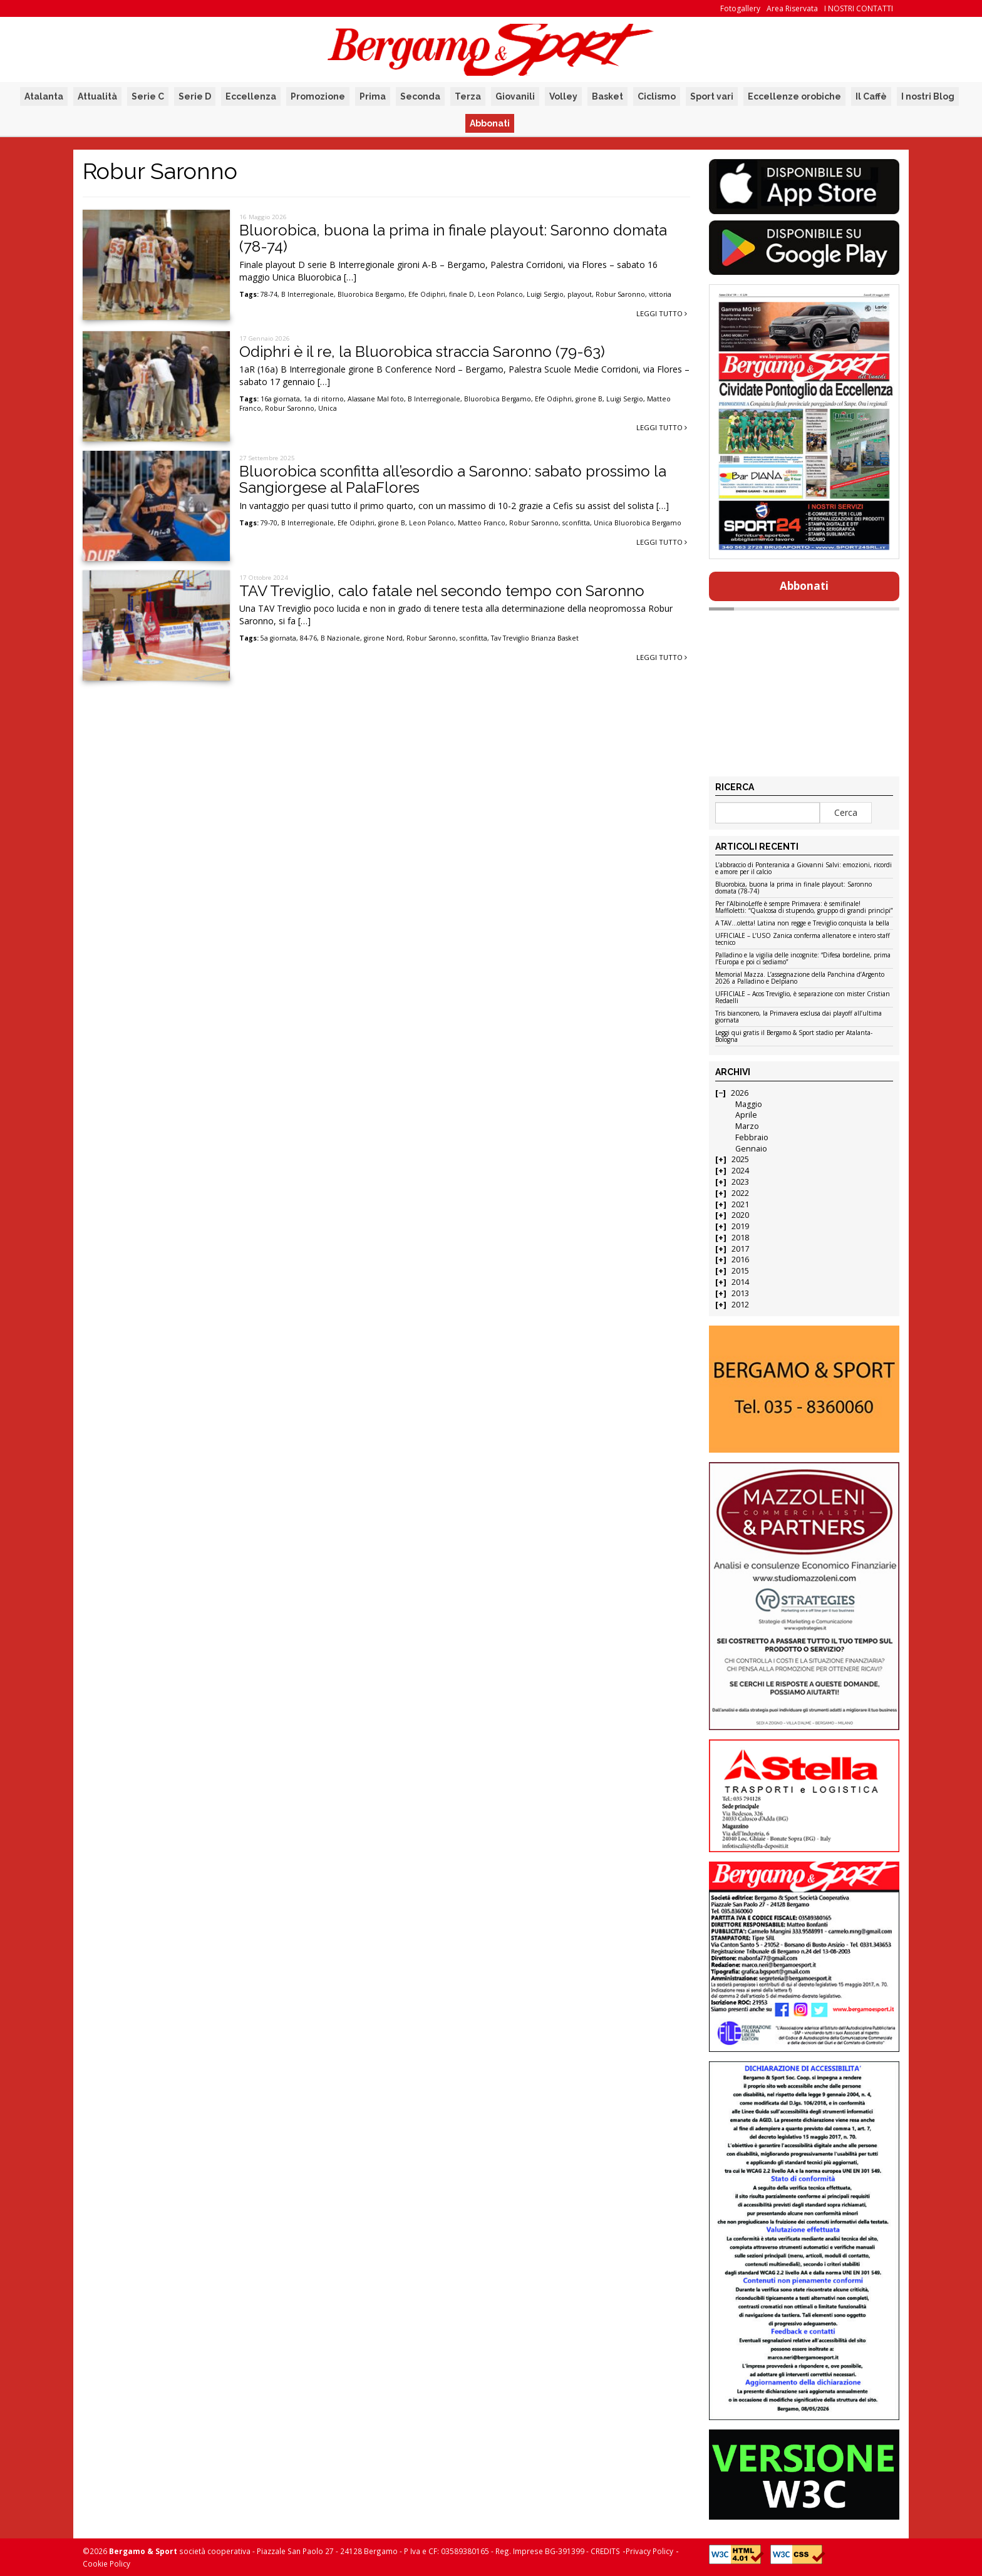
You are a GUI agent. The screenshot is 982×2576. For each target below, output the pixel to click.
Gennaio (751, 1148)
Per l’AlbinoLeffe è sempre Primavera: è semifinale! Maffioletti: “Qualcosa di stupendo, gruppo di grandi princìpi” (803, 907)
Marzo (747, 1126)
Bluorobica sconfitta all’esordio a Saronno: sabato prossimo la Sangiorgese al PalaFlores (452, 479)
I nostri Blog (927, 96)
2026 (739, 1093)
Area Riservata (792, 8)
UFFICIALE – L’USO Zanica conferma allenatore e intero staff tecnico (802, 939)
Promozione (318, 96)
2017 (740, 1249)
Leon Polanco (500, 294)
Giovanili (515, 96)
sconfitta (576, 522)
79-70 (269, 522)
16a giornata (280, 398)
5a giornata (278, 638)
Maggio (748, 1104)
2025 (740, 1159)
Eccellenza (250, 96)
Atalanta (43, 96)
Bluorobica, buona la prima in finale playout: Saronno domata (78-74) (453, 238)
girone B (589, 398)
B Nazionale (340, 638)
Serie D (194, 96)
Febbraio (751, 1137)
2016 (740, 1259)
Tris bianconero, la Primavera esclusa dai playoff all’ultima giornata (798, 1017)
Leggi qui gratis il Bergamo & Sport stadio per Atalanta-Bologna (793, 1036)
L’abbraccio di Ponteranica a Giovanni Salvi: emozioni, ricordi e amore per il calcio (803, 869)
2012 (740, 1304)
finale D (461, 294)
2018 (740, 1237)
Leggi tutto (661, 313)
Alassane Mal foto (376, 398)
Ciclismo (657, 96)
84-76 (308, 638)
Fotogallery (740, 8)
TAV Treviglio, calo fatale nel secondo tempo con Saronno (441, 591)
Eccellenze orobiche (794, 96)
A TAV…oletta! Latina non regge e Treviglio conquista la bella (802, 923)
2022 (740, 1193)
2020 (740, 1215)
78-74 (269, 294)
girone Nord (383, 638)
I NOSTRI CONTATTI (858, 8)
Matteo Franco (481, 522)
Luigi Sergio (545, 294)
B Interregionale (307, 294)
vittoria (660, 294)
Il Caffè (871, 96)
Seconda (420, 96)
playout (579, 294)
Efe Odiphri (426, 294)
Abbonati (490, 123)
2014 (740, 1282)
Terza (468, 96)
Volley (563, 96)
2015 (740, 1270)
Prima (372, 96)
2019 (740, 1226)
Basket (607, 96)
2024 (740, 1170)
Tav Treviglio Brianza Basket (535, 638)
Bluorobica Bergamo (371, 294)
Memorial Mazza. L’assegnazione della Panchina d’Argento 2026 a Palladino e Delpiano (799, 978)
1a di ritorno (324, 398)
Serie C (148, 96)
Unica (327, 408)
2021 (740, 1204)
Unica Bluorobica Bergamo (637, 522)
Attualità (97, 96)
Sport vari (711, 96)
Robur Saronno (620, 294)
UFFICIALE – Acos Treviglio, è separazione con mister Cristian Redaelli (802, 998)
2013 (740, 1293)
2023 (740, 1182)
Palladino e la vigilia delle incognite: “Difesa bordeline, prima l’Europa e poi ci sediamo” (803, 959)
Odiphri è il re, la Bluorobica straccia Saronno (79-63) (422, 352)
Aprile (746, 1115)
